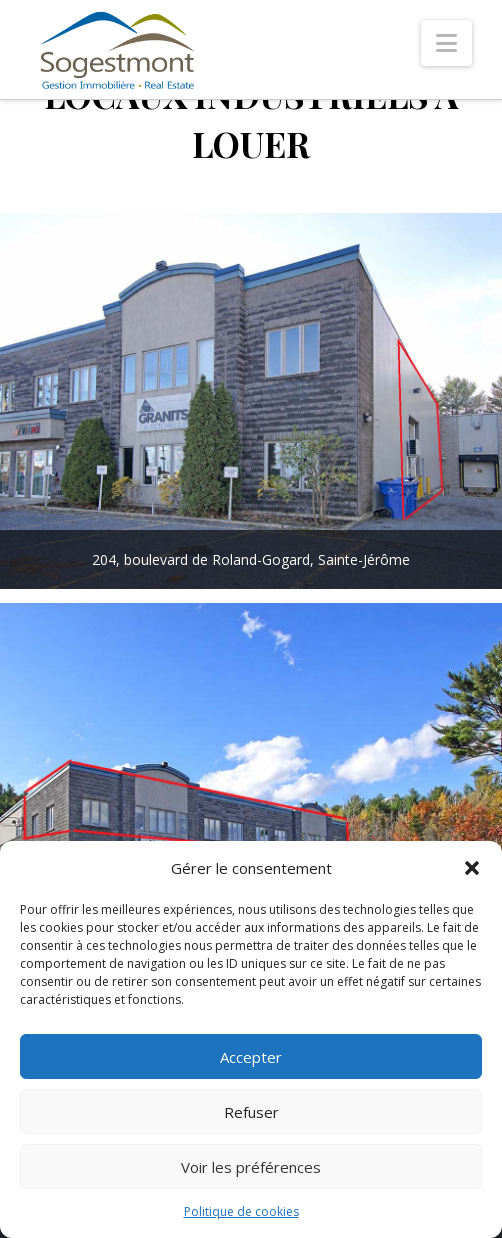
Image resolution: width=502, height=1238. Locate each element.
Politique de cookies (241, 1211)
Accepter (251, 1057)
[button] (472, 868)
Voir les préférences (251, 1167)
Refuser (251, 1112)
